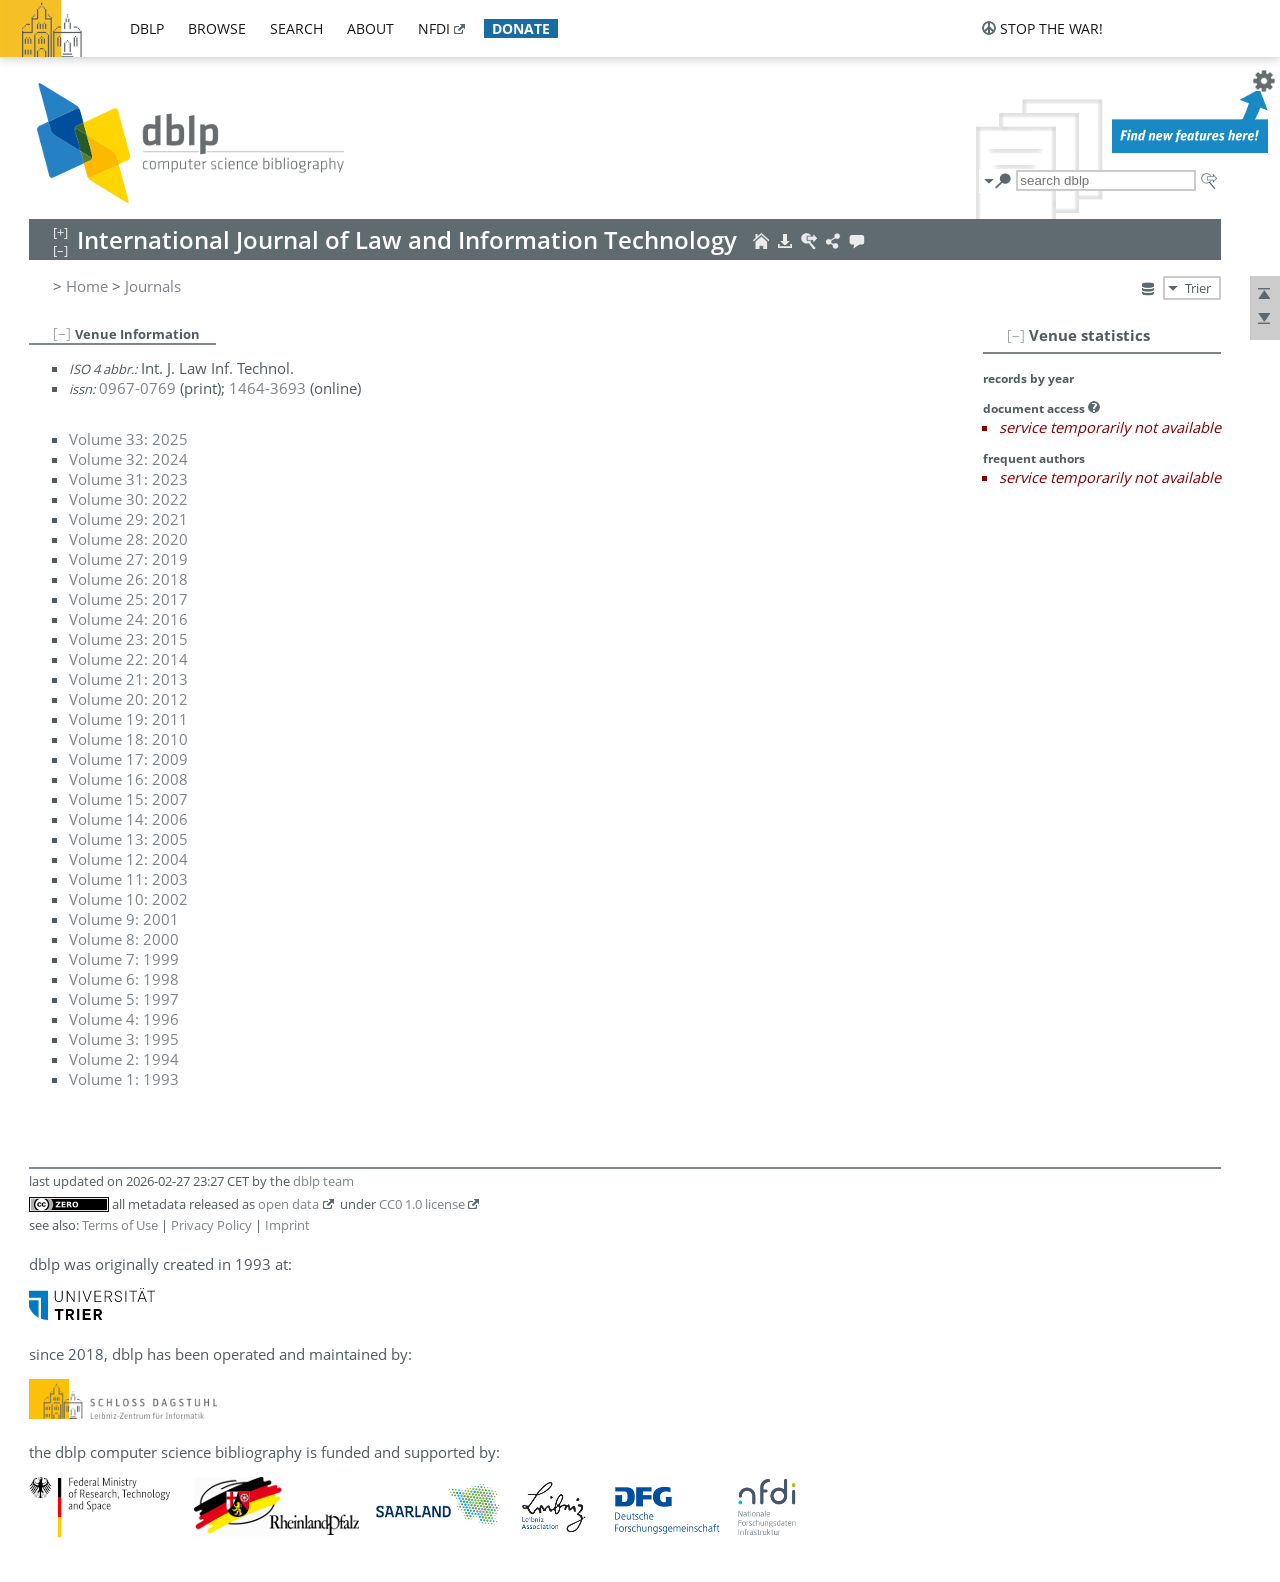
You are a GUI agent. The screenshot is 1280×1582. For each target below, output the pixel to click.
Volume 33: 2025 (128, 439)
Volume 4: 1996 (124, 1019)
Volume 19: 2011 (128, 719)
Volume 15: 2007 (128, 799)
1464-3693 (267, 388)
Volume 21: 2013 (128, 679)
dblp (147, 28)
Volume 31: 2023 (128, 479)
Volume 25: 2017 (128, 599)
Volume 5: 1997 (124, 999)
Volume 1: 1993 (124, 1079)
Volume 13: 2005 (128, 839)
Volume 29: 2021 (128, 519)
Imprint (287, 1225)
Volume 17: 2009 (128, 759)
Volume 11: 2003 (128, 879)
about (370, 28)
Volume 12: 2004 (128, 859)
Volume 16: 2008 (128, 779)
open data (288, 1204)
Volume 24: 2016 (128, 619)
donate (521, 28)
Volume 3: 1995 (124, 1039)
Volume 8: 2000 (124, 939)
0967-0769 (137, 388)
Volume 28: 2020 (128, 539)
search (296, 28)
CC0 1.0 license (422, 1204)
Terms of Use (120, 1225)
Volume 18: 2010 (128, 739)
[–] (1016, 335)
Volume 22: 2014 (128, 659)
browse (217, 28)
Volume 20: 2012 (128, 699)
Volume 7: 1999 (124, 959)
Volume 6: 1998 (124, 979)
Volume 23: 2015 (128, 639)
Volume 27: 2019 (128, 559)
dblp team (323, 1181)
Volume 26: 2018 (128, 579)
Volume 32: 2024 (128, 459)
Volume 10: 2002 (128, 899)
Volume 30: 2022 (128, 499)
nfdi (434, 28)
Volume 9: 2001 (124, 919)
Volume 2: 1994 (124, 1059)
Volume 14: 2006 (128, 819)
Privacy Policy (211, 1225)
